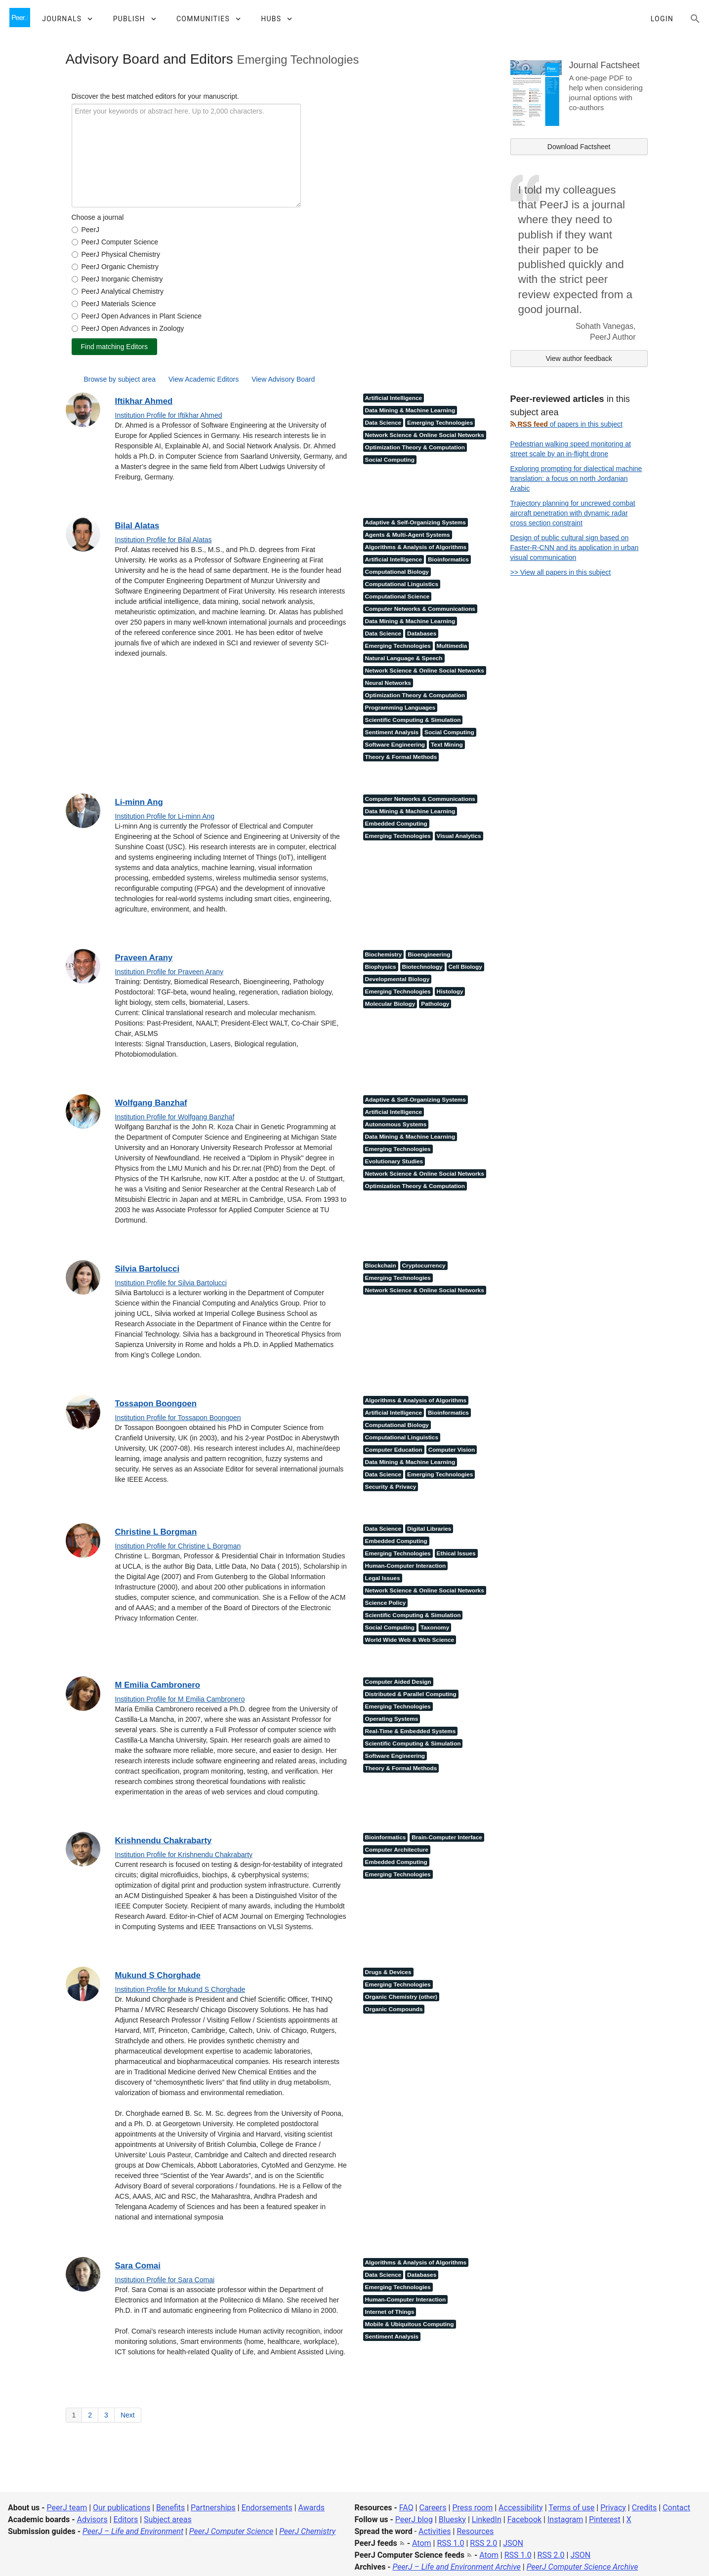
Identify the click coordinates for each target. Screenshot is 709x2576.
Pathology (435, 1003)
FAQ (406, 2507)
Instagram (565, 2519)
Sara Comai (138, 2265)
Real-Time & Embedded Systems (410, 1731)
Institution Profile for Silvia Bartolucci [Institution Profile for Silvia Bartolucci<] (171, 1283)
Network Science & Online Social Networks (424, 435)
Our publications (121, 2507)
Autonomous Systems (396, 1124)
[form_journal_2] (75, 242)
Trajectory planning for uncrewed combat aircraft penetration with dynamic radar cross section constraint (572, 513)
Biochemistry (383, 954)
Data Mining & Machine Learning (410, 410)
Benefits (170, 2507)
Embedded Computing (396, 823)
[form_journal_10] (75, 316)
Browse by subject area (120, 379)
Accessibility (521, 2507)
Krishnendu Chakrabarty (163, 1840)
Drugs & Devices (388, 1972)
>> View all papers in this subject (560, 572)
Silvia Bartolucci (147, 1268)
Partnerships (213, 2507)
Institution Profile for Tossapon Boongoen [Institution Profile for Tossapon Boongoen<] (178, 1418)
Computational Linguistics (402, 584)
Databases (421, 633)
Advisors (92, 2519)
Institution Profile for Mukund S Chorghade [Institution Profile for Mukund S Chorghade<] (180, 1989)
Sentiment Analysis (392, 732)
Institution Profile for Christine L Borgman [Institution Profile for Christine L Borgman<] (178, 1546)
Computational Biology (397, 571)
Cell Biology (465, 966)
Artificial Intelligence (393, 398)
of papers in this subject (566, 424)
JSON (513, 2543)
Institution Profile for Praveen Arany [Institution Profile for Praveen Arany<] (169, 972)
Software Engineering (395, 744)
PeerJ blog (414, 2519)
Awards (311, 2507)
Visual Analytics (459, 835)
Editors (126, 2519)
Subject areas (168, 2519)
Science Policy (385, 1602)
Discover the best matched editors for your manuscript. (155, 96)
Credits (644, 2507)
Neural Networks (388, 682)
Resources (475, 2531)
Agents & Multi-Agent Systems (407, 534)
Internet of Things (390, 2311)
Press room (472, 2507)
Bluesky (452, 2519)
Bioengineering (429, 954)
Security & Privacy (391, 1486)
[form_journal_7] (75, 304)
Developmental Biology (397, 979)
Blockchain (380, 1265)
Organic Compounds (394, 2009)
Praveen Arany (144, 957)
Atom (421, 2543)
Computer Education (393, 1449)
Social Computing (390, 459)
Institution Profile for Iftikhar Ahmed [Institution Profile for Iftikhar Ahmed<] (168, 415)
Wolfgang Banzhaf (151, 1103)
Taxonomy (434, 1627)
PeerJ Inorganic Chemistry (122, 279)
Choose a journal (98, 217)
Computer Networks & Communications (420, 608)
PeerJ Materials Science (119, 304)
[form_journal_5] (75, 279)
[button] (67, 19)
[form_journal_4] (75, 267)
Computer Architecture (396, 1849)
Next (128, 2415)
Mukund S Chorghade (158, 1975)
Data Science (383, 422)
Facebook (524, 2519)
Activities (434, 2531)
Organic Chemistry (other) (401, 1996)
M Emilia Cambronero (158, 1685)
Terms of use (571, 2507)
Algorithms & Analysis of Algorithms (415, 547)
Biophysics (380, 966)
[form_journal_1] (75, 230)
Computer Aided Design (398, 1681)
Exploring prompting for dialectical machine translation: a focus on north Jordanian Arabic (576, 478)
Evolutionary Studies (394, 1161)
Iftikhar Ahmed (144, 401)
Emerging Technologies (440, 422)
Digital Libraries (429, 1528)
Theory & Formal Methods (401, 756)
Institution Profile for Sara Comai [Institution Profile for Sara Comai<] (165, 2280)
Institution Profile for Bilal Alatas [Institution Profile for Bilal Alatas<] (163, 540)
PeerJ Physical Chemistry (121, 254)
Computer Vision (451, 1449)
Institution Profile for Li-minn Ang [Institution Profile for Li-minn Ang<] (165, 816)
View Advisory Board (283, 379)
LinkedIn (486, 2519)
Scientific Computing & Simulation (413, 719)
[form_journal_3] (75, 254)
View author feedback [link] (578, 358)
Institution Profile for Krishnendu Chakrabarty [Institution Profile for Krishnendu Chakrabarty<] (184, 1855)
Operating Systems (391, 1718)
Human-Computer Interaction (405, 1565)
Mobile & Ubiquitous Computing (409, 2324)
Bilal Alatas (137, 525)
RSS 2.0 (483, 2543)
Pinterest (605, 2519)
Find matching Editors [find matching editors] (114, 347)
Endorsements (267, 2507)
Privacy (613, 2507)
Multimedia (452, 645)
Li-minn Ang (139, 802)
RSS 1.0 (450, 2543)
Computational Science (397, 596)
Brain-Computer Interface (447, 1837)
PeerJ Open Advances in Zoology (133, 328)
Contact (676, 2507)
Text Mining (447, 744)
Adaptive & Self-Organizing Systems (415, 522)
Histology (450, 991)
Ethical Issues (456, 1553)
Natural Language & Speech (404, 658)
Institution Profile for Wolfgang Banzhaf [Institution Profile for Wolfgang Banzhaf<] (175, 1117)
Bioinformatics (448, 559)
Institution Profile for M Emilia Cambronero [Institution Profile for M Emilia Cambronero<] (180, 1699)
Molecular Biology (390, 1003)
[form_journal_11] (75, 328)
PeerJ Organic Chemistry (120, 267)
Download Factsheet (579, 147)
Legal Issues (382, 1578)
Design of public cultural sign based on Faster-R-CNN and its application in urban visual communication (574, 547)
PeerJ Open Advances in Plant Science (142, 316)
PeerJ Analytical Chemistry (123, 291)
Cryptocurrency (424, 1265)
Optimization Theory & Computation (415, 447)
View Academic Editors (203, 379)
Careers (432, 2507)
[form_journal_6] (75, 291)
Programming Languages (400, 707)
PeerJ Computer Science (120, 242)
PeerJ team (67, 2507)
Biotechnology (422, 966)
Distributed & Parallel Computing (411, 1694)
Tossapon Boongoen (156, 1403)
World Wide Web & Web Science (410, 1639)
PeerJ (91, 230)
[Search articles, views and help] (695, 19)
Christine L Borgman (156, 1532)
